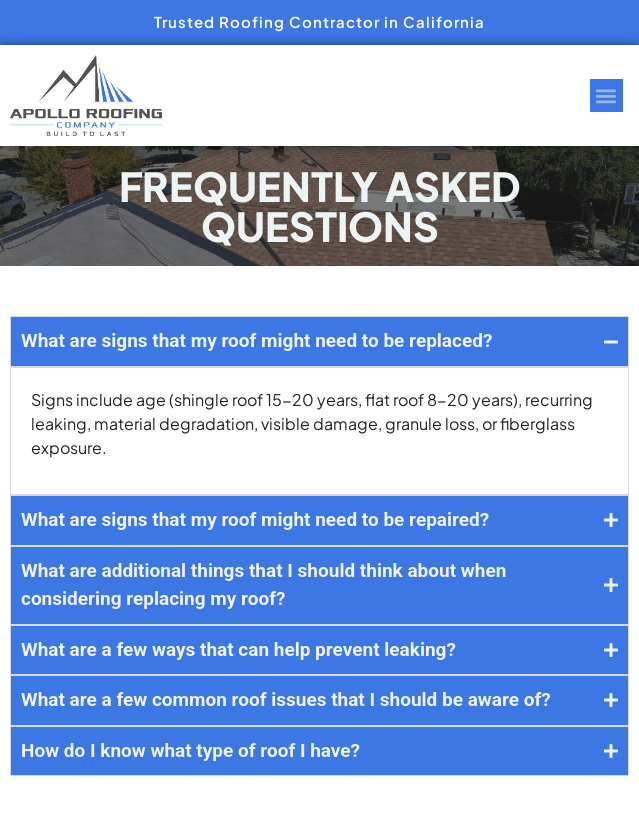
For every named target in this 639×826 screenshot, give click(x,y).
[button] (606, 95)
